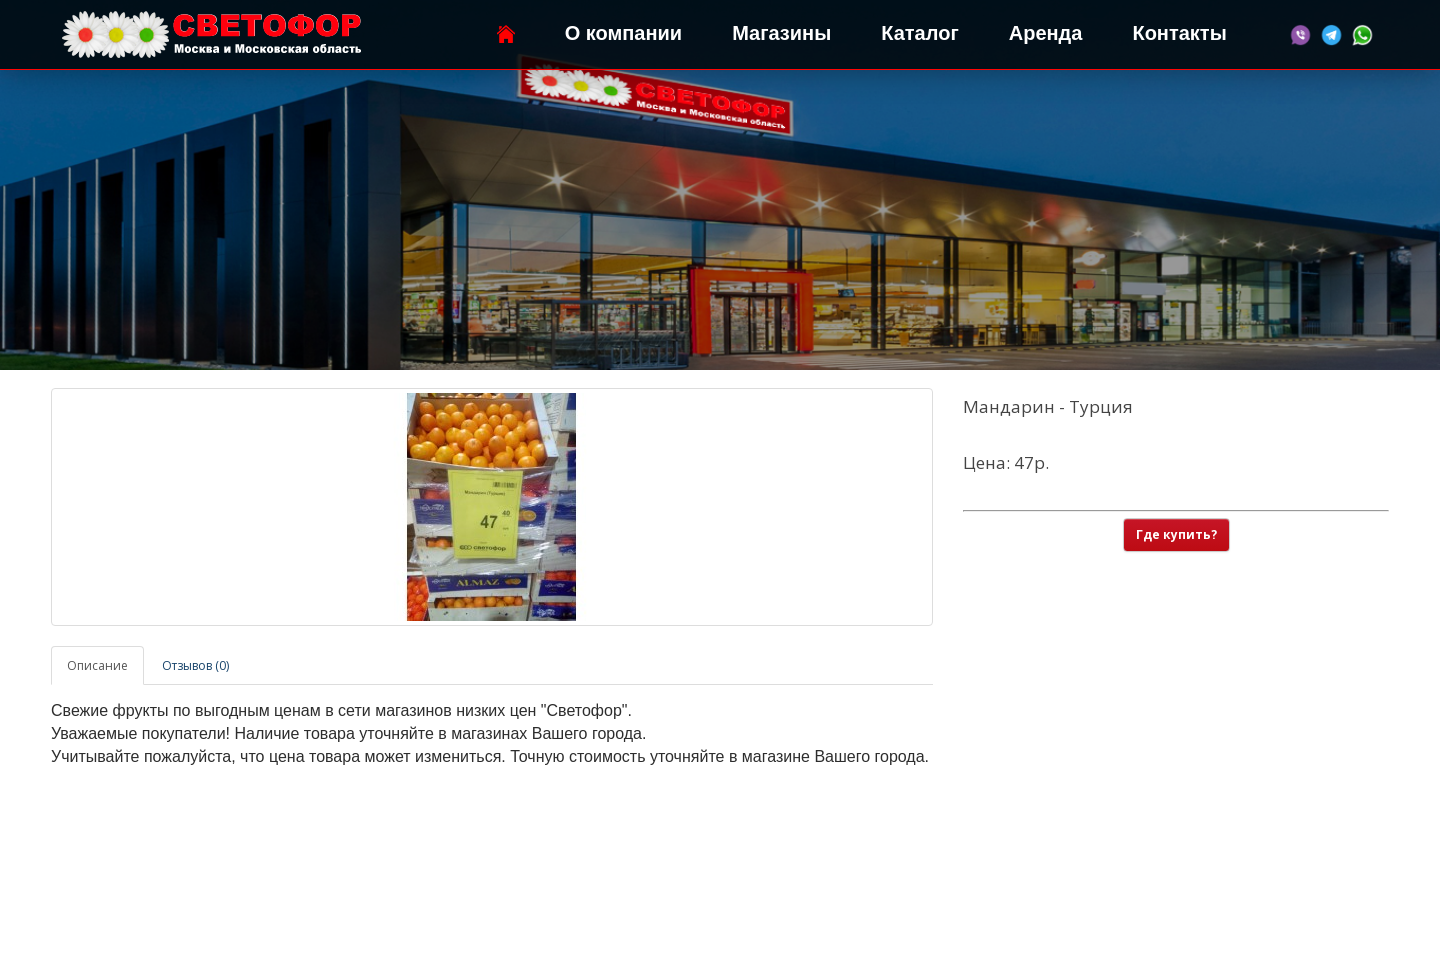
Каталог (919, 33)
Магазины (781, 33)
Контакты (1179, 33)
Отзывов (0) (195, 665)
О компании (623, 33)
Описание (97, 665)
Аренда (1046, 33)
